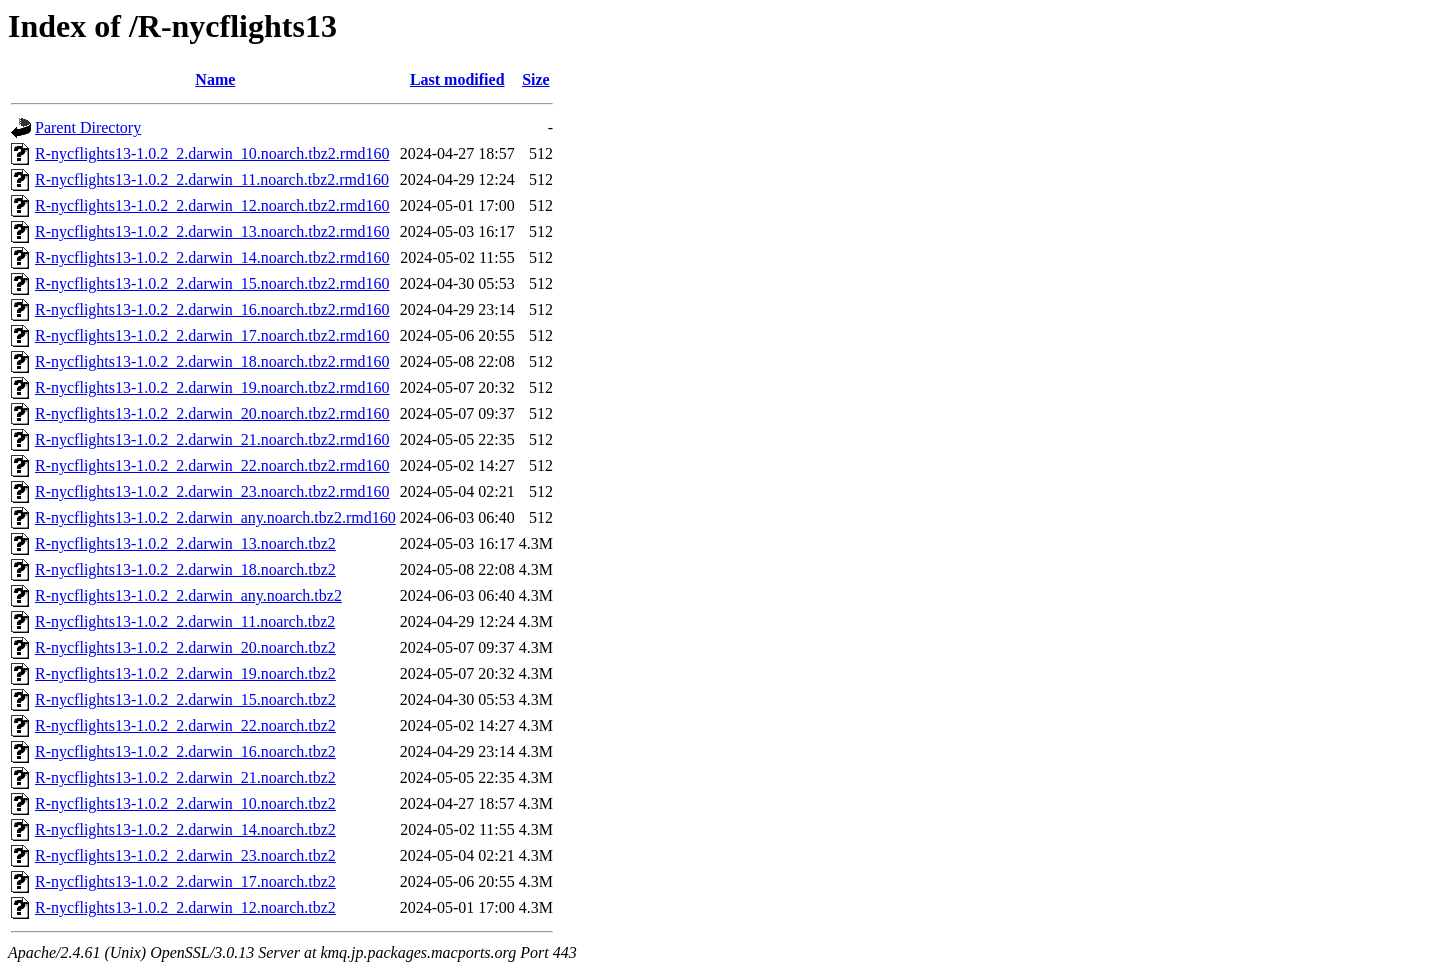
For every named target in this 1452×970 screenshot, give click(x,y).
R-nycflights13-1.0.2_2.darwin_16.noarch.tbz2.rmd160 (212, 309)
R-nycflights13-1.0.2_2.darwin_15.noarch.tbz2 (185, 699)
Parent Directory (88, 127)
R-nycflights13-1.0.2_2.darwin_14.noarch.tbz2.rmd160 (212, 257)
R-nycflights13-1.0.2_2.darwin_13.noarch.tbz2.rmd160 (212, 231)
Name (215, 79)
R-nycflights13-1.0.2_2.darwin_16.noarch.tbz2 (185, 751)
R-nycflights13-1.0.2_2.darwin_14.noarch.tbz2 (185, 829)
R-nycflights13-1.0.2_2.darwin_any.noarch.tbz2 (188, 595)
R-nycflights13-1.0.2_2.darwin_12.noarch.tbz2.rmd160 (212, 205)
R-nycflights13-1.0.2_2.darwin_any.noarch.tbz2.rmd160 (215, 517)
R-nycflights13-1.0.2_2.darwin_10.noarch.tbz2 (185, 803)
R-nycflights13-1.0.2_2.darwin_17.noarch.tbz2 (185, 881)
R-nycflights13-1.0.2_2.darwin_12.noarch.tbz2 (185, 907)
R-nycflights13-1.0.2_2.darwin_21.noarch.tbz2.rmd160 (212, 439)
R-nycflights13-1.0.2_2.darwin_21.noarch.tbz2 (185, 777)
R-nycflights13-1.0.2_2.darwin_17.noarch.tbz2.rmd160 (212, 335)
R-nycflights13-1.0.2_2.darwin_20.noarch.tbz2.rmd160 (212, 413)
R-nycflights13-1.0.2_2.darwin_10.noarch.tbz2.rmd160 (212, 153)
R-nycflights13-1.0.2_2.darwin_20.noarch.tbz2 (185, 647)
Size (536, 79)
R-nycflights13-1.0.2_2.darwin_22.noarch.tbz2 (185, 725)
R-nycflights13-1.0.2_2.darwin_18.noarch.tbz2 (185, 569)
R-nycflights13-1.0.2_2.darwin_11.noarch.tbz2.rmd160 (212, 179)
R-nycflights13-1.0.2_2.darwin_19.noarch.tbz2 (185, 673)
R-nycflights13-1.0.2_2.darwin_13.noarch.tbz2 (185, 543)
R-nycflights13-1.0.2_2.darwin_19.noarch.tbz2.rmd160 (212, 387)
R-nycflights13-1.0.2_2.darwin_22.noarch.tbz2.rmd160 (212, 465)
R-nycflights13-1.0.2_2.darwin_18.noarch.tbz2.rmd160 (212, 361)
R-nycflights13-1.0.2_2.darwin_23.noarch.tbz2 (185, 855)
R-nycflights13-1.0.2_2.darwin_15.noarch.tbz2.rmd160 (212, 283)
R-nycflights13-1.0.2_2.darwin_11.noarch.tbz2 (185, 621)
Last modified (457, 79)
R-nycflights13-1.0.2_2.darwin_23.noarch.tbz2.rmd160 (212, 491)
